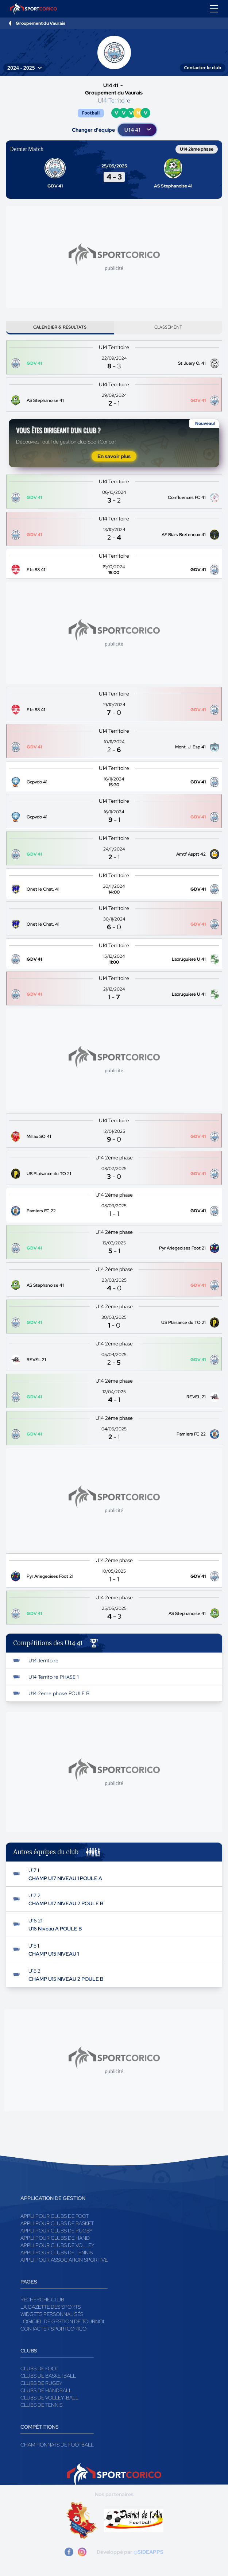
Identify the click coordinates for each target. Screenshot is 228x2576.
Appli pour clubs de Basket (57, 2223)
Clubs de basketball (48, 2375)
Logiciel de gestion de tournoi (62, 2321)
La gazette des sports (50, 2307)
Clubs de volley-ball (49, 2397)
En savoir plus (114, 456)
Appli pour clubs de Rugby (56, 2230)
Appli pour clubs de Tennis (56, 2252)
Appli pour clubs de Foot (54, 2216)
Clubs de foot (39, 2368)
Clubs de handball (46, 2390)
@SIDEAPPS (148, 2552)
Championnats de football (57, 2444)
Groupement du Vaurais (40, 23)
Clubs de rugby (41, 2383)
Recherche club (42, 2299)
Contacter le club (202, 68)
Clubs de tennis (41, 2405)
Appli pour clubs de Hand (55, 2238)
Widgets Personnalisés (51, 2314)
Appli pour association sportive (64, 2260)
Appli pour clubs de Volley (57, 2245)
